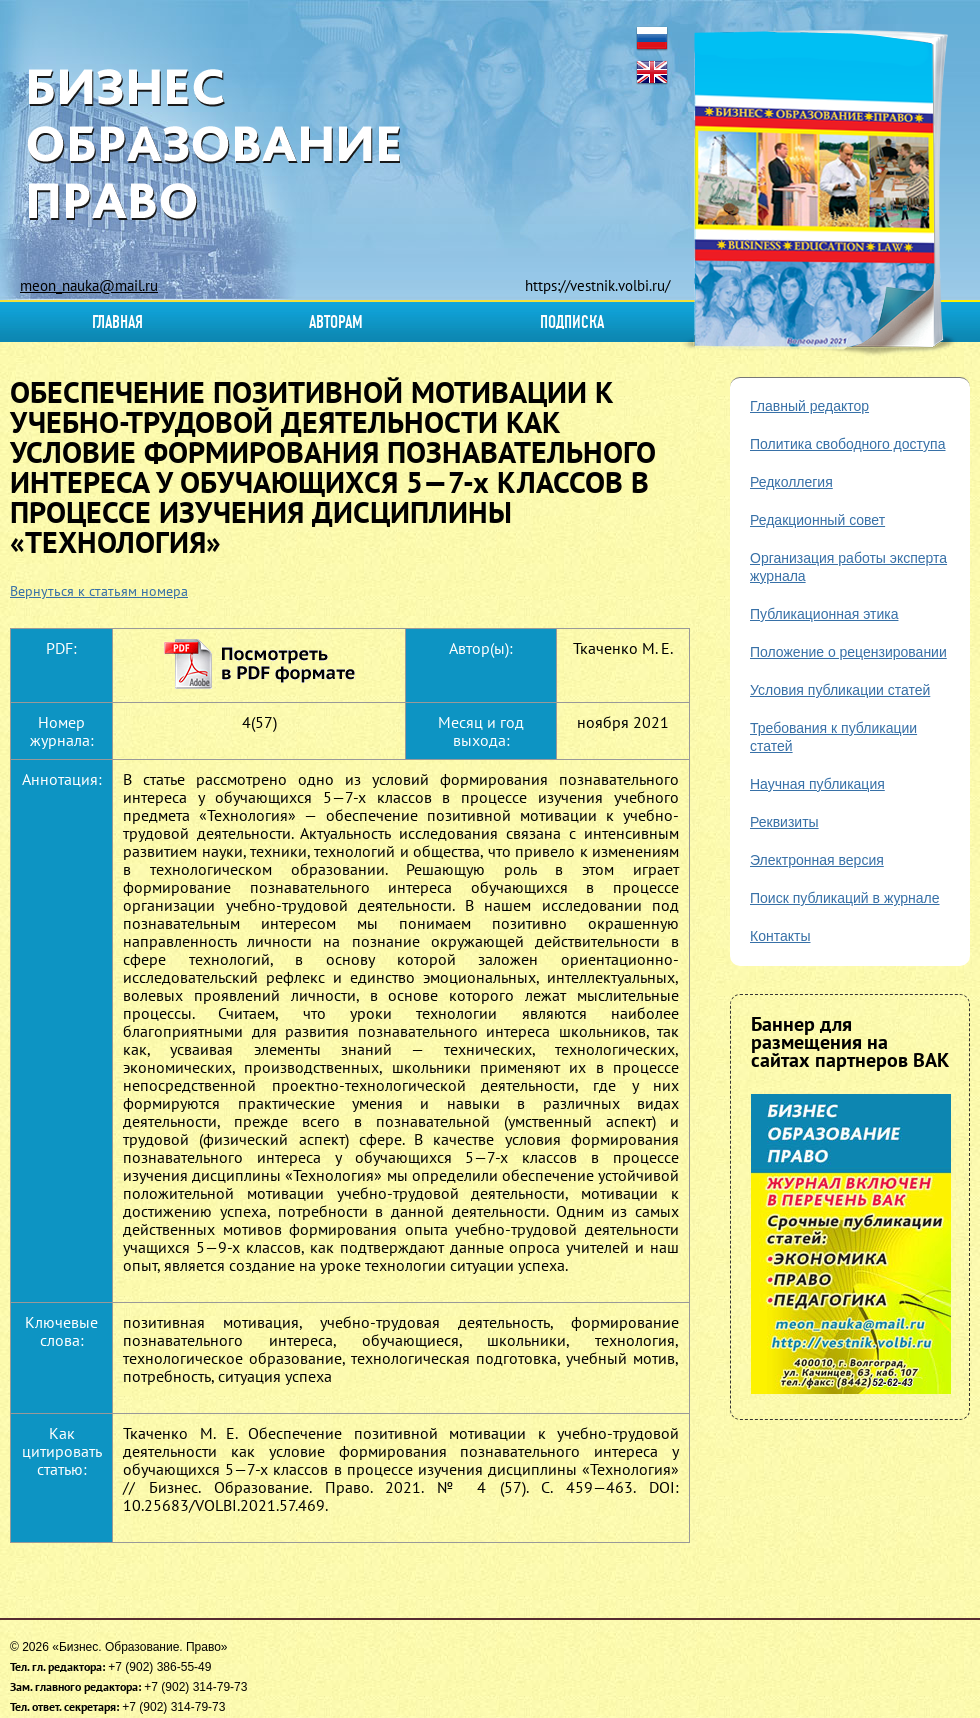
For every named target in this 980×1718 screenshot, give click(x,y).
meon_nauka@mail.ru (89, 285)
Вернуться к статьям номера (99, 591)
